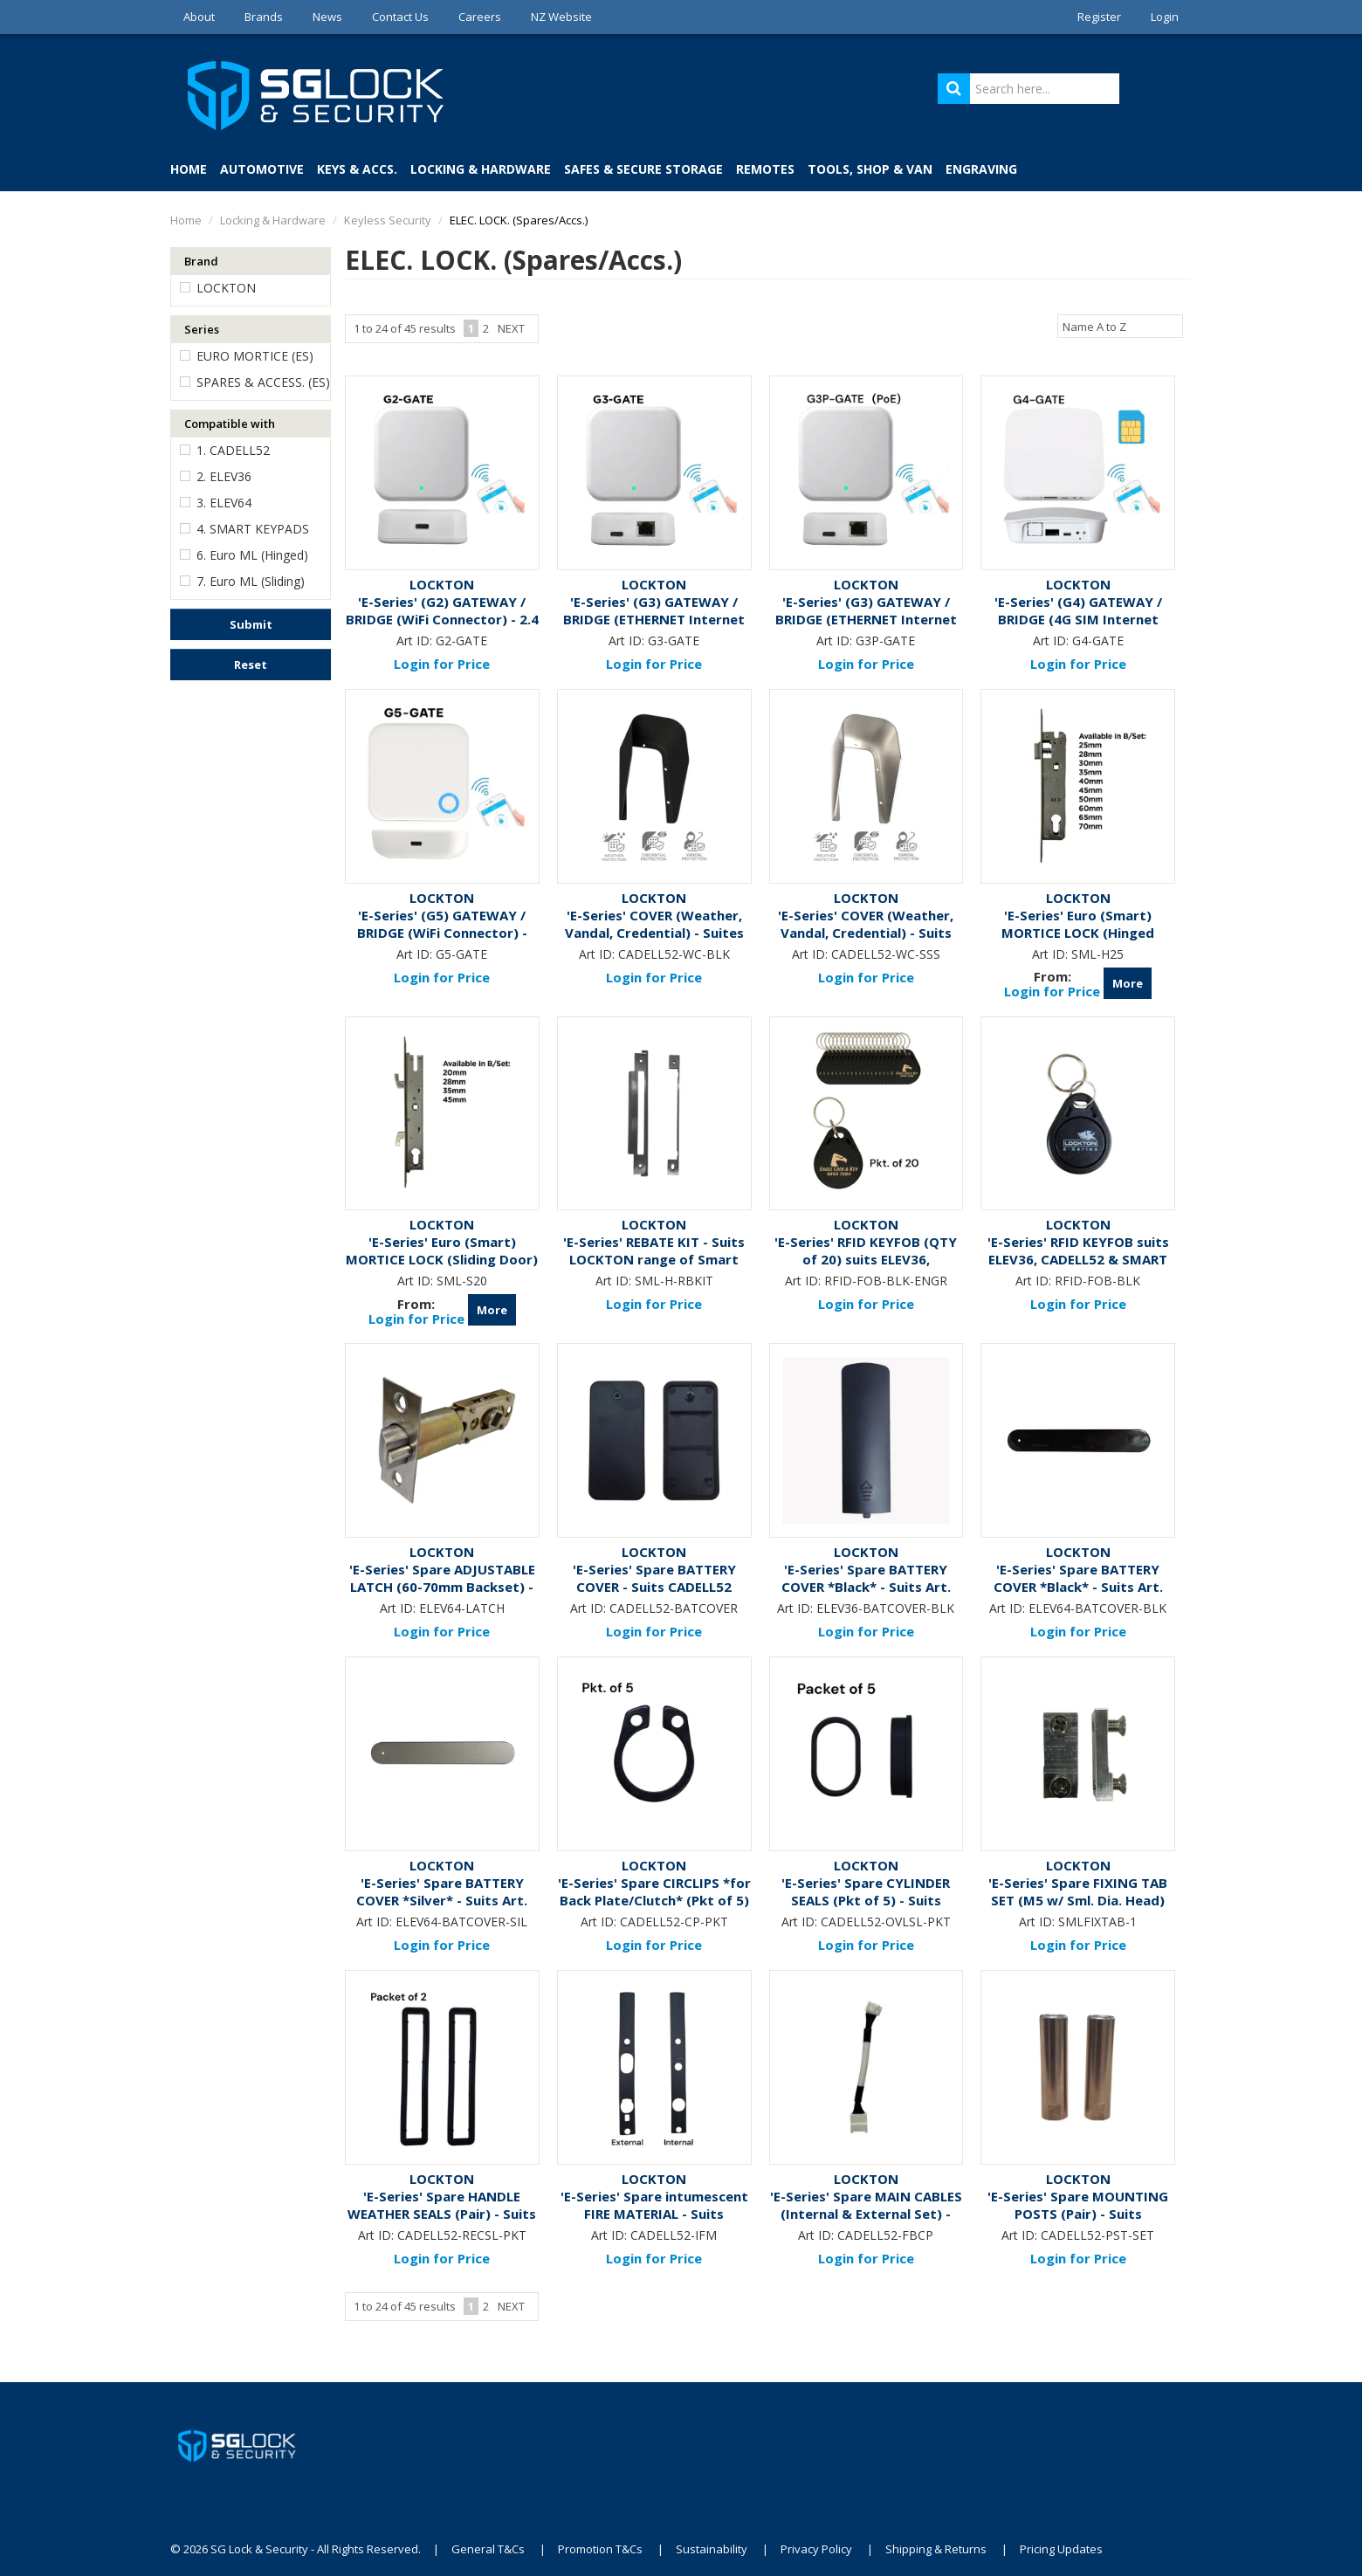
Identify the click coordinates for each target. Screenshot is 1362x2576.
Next (511, 328)
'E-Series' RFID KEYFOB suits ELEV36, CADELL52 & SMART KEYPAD (1078, 1259)
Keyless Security (387, 220)
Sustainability (711, 2549)
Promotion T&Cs (600, 2549)
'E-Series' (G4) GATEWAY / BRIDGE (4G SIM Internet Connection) (1078, 619)
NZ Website (561, 16)
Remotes (765, 169)
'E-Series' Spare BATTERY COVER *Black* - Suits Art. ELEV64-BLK (1078, 1586)
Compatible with (229, 423)
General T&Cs (488, 2549)
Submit (251, 624)
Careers (479, 16)
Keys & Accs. (357, 169)
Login (1165, 16)
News (327, 16)
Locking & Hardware (480, 169)
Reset (250, 664)
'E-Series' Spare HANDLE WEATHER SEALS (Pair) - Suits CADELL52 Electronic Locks (441, 2213)
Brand (201, 261)
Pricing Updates (1061, 2549)
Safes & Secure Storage (643, 169)
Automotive (262, 169)
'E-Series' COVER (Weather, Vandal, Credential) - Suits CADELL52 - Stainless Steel (865, 932)
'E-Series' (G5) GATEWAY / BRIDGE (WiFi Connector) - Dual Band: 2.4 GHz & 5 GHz (442, 932)
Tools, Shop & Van (870, 169)
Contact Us (400, 16)
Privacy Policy (816, 2549)
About (199, 16)
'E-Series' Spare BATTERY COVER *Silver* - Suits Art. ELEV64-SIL (441, 1900)
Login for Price (442, 663)
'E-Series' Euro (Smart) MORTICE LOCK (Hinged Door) (1077, 932)
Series (201, 329)
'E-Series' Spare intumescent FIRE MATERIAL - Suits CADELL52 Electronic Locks (654, 2213)
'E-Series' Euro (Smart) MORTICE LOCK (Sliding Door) (442, 1250)
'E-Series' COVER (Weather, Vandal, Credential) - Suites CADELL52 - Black (654, 932)
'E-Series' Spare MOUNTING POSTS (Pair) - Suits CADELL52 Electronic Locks (1077, 2213)
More (1127, 983)
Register (1099, 16)
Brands (263, 16)
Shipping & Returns (936, 2549)
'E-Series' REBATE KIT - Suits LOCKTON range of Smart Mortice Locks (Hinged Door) (654, 1259)
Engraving (981, 169)
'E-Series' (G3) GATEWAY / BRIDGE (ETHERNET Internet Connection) (654, 619)
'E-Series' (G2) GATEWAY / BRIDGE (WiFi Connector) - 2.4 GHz (442, 619)
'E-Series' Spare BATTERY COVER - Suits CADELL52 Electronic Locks (654, 1586)
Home (188, 169)
